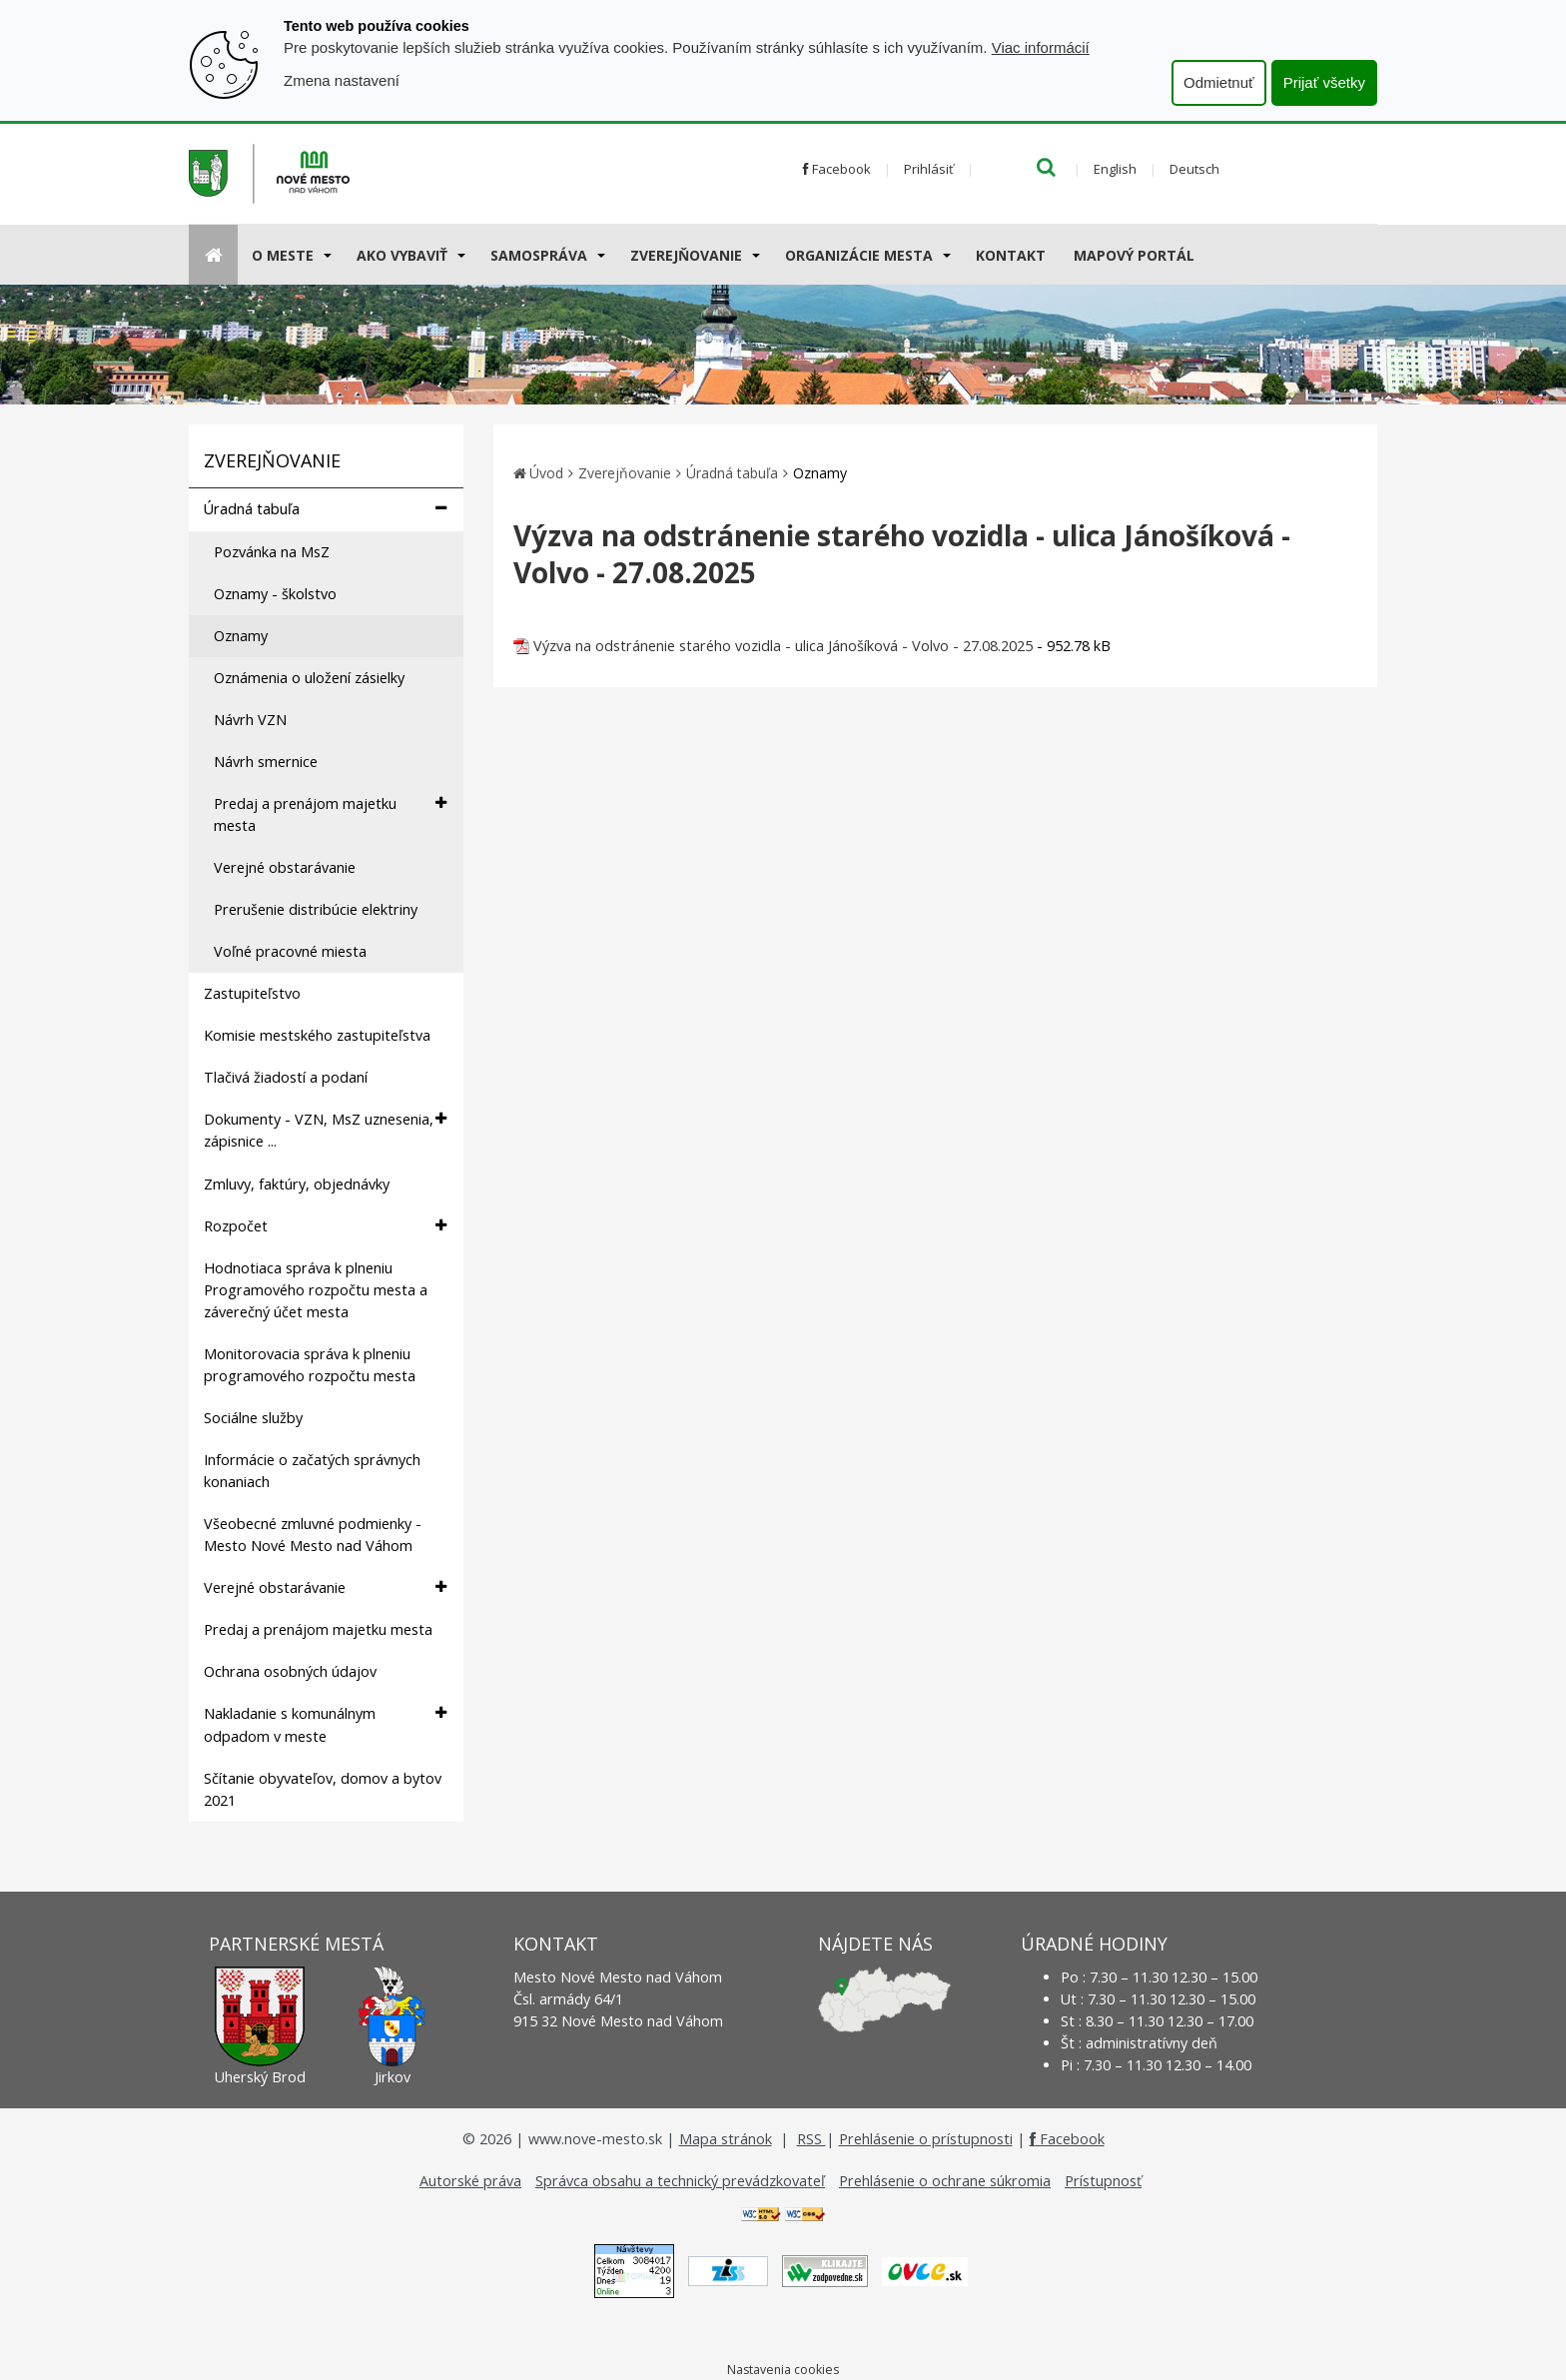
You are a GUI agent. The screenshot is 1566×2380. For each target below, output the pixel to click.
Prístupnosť (1103, 2180)
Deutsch (1194, 169)
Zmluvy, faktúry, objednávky (297, 1184)
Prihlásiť (929, 169)
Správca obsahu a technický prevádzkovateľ (680, 2180)
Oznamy (241, 635)
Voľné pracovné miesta (290, 951)
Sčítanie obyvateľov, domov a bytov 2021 (322, 1789)
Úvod (546, 472)
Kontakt (1011, 255)
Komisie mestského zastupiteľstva (317, 1035)
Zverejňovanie (686, 255)
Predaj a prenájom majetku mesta (330, 814)
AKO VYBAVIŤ (402, 255)
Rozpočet (325, 1225)
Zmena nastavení (341, 80)
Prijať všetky (1324, 82)
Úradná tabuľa (325, 508)
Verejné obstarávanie (285, 867)
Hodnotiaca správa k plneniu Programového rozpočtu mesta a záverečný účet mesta (315, 1289)
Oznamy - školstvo (275, 593)
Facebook (837, 169)
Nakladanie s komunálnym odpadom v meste (325, 1724)
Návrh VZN (250, 719)
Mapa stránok (725, 2138)
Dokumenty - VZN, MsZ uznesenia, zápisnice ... (325, 1130)
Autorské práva (470, 2180)
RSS (811, 2138)
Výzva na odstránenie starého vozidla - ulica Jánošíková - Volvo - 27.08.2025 (783, 645)
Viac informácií (1041, 47)
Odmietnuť (1218, 82)
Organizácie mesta (859, 255)
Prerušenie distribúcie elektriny (315, 909)
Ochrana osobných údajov (290, 1671)
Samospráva (538, 255)
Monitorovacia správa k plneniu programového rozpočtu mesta (309, 1364)
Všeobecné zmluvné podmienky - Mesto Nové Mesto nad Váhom (312, 1534)
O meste (283, 255)
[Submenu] (326, 255)
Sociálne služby (253, 1417)
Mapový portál (1134, 255)
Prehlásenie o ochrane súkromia (945, 2180)
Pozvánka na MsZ (272, 551)
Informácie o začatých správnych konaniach (312, 1470)
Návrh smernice (266, 761)
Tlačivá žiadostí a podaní (286, 1077)
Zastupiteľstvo (252, 993)
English (1115, 169)
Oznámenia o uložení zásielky (309, 677)
